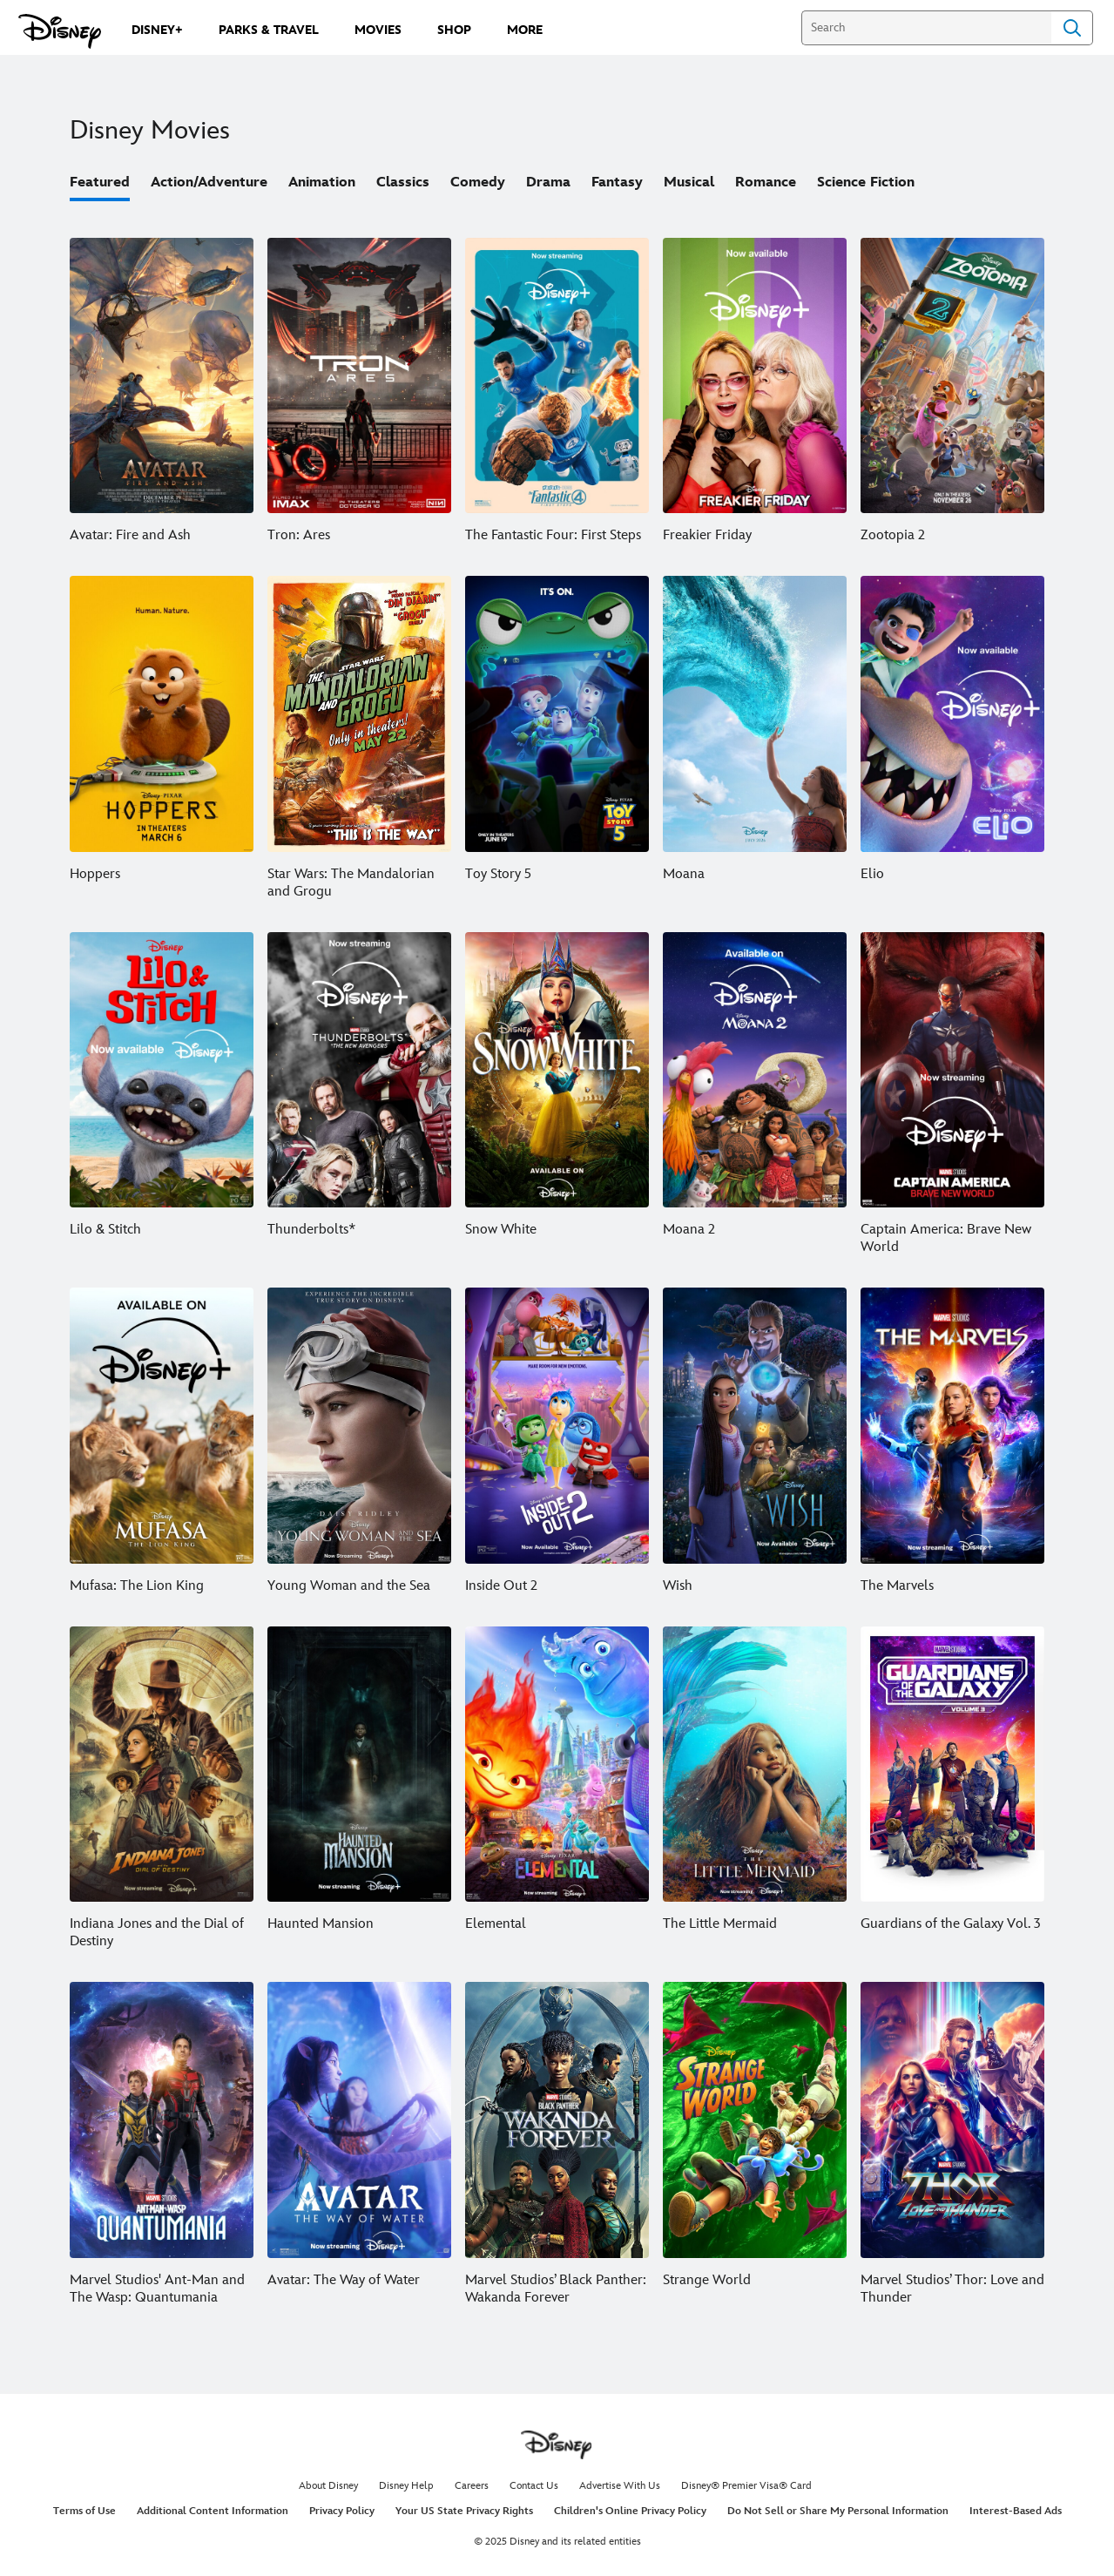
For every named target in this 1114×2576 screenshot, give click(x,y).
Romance (765, 182)
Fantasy (617, 182)
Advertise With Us (619, 2485)
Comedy (477, 182)
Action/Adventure (209, 182)
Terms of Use (84, 2511)
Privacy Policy (342, 2511)
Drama (548, 182)
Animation (321, 182)
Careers (472, 2485)
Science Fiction (866, 182)
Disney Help (406, 2485)
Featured (100, 182)
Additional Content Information (212, 2511)
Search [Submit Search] (1072, 27)
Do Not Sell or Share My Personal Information (838, 2511)
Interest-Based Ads (1015, 2511)
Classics (402, 182)
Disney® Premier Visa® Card (746, 2485)
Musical (689, 182)
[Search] (926, 27)
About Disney (328, 2485)
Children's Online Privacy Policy (630, 2511)
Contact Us (534, 2485)
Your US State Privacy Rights (464, 2511)
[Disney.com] (59, 31)
